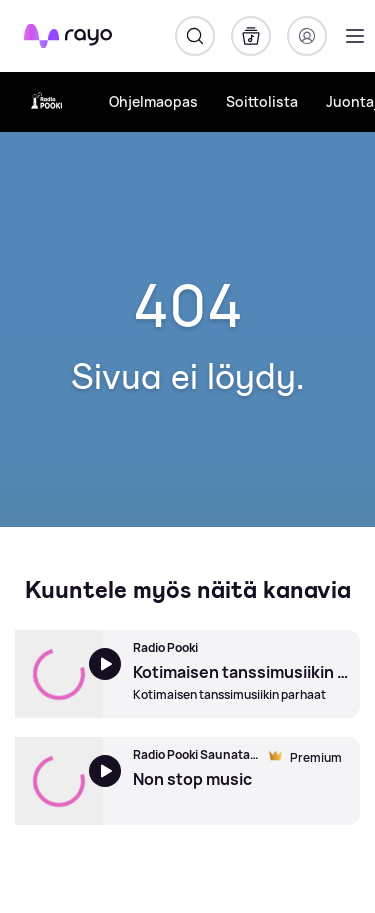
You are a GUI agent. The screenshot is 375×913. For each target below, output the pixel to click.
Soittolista (262, 101)
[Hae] (195, 36)
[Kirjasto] (251, 36)
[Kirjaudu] (307, 36)
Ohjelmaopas (153, 101)
